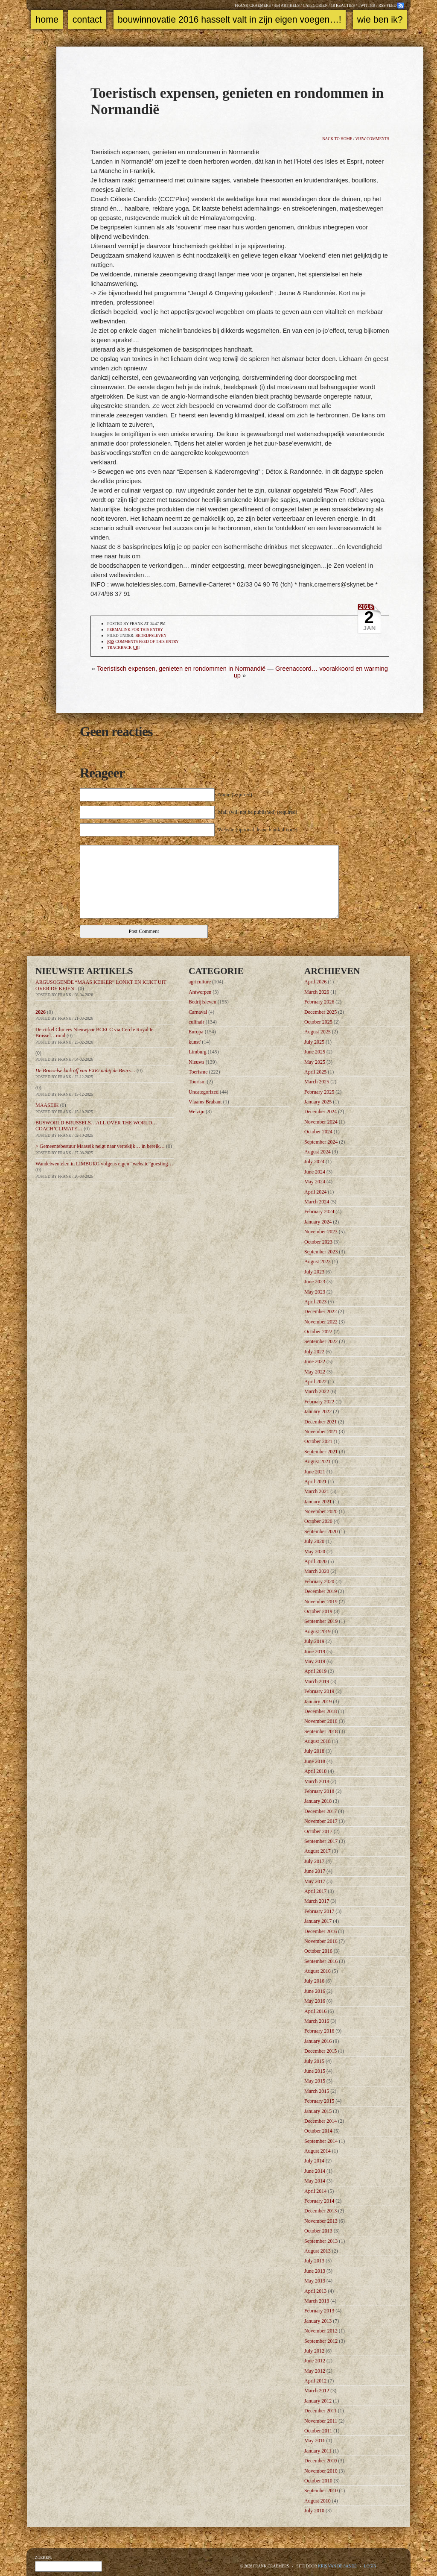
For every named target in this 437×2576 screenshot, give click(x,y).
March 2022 (316, 1391)
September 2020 (321, 1531)
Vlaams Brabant (205, 1102)
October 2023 (318, 1242)
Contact (87, 20)
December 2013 (320, 2211)
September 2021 (321, 1452)
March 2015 (316, 2091)
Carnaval (198, 1012)
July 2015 (314, 2061)
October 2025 (318, 1022)
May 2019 (314, 1661)
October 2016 (318, 1951)
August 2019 (317, 1631)
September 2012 (321, 2341)
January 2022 (318, 1411)
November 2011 (320, 2421)
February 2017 (319, 1911)
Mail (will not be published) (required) (257, 812)
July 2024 (314, 1162)
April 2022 (315, 1382)
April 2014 (315, 2191)
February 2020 (319, 1581)
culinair (196, 1022)
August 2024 (317, 1152)
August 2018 (317, 1741)
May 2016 (314, 2001)
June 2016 (314, 1991)
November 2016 (321, 1941)
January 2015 (318, 2111)
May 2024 (314, 1182)
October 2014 (318, 2131)
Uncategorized (203, 1092)
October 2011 (318, 2431)
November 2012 (321, 2331)
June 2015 (314, 2071)
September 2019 (321, 1621)
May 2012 (314, 2371)
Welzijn (196, 1112)
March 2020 (316, 1571)
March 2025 (316, 1082)
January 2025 (318, 1102)
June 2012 (314, 2361)
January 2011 (318, 2451)
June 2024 (314, 1172)
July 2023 (314, 1272)
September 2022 (321, 1341)
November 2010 (321, 2471)
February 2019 (319, 1691)
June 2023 (314, 1282)
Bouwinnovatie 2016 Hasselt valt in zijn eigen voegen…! (229, 20)
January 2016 (318, 2041)
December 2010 (320, 2461)
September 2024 (321, 1142)
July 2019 (314, 1641)
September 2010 (321, 2491)
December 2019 (320, 1591)
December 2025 (320, 1012)
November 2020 (321, 1511)
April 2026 (315, 982)
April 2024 (315, 1192)
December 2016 (320, 1931)
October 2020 (318, 1521)
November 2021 (321, 1432)
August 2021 (317, 1461)
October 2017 (318, 1831)
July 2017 (314, 1861)
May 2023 (314, 1292)
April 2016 (315, 2011)
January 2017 (318, 1921)
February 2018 (319, 1791)
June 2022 (314, 1361)
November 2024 (321, 1122)
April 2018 (315, 1771)
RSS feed (387, 5)
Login (370, 2566)
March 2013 (316, 2301)
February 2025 (319, 1092)
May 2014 (314, 2181)
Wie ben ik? (380, 20)
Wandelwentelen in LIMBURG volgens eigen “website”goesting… (104, 1164)
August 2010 (317, 2501)
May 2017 (314, 1881)
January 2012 (318, 2401)
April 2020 (315, 1561)
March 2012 (316, 2391)
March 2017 (316, 1901)
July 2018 (314, 1751)
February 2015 (319, 2101)
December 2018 (320, 1711)
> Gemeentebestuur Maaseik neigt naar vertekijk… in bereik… (100, 1146)
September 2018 (321, 1731)
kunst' (195, 1042)
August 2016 (317, 1971)
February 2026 (319, 1002)
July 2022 (314, 1352)
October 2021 (318, 1441)
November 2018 (321, 1721)
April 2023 (315, 1302)
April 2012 (315, 2381)
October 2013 (318, 2231)
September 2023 (321, 1252)
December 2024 (320, 1112)
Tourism (197, 1082)
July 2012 (314, 2351)
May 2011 (314, 2441)
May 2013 (314, 2281)
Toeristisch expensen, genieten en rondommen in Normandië (181, 668)
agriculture (200, 982)
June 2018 (314, 1761)
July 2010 (314, 2511)
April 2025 (315, 1072)
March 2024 (316, 1202)
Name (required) (235, 795)
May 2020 (314, 1552)
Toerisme (198, 1072)
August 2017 (317, 1851)
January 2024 (318, 1222)
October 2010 (318, 2481)
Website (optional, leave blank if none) (257, 830)
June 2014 (314, 2171)
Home (46, 20)
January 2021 (318, 1502)
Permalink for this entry (135, 630)
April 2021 (315, 1482)
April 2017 (315, 1891)
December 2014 (320, 2121)
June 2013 (314, 2271)
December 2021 (320, 1422)
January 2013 (318, 2321)
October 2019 (318, 1611)
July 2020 (314, 1541)
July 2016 (314, 1981)
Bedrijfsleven (150, 636)
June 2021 (314, 1472)
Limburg (198, 1052)
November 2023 (321, 1232)
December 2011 (320, 2411)
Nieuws (196, 1062)
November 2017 (321, 1821)
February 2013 (319, 2311)
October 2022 (318, 1332)
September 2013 (321, 2241)
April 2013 (315, 2291)
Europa (196, 1032)
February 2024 (319, 1212)
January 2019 (318, 1702)
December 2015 (320, 2051)
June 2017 (314, 1871)
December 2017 (320, 1811)
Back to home (337, 139)
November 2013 (321, 2221)
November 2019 (321, 1602)
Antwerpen (200, 992)
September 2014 (321, 2141)
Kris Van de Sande (337, 2566)
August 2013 (317, 2251)
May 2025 (314, 1062)
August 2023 (317, 1262)
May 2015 (314, 2081)
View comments (372, 139)
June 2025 (314, 1052)
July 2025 (314, 1042)
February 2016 (319, 2031)
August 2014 (317, 2151)
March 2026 (316, 992)
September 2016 (321, 1961)
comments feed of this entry (143, 642)
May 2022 (314, 1372)
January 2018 (318, 1801)
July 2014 (314, 2161)
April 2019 (315, 1671)
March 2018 (316, 1781)
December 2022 (320, 1311)
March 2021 (316, 1491)
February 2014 (319, 2201)
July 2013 (314, 2261)
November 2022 (321, 1322)
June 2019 (314, 1652)
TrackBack (123, 647)
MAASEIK (47, 1105)
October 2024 (318, 1132)
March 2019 (316, 1681)
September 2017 (321, 1841)
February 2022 (319, 1402)
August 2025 (317, 1032)
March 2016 (316, 2021)
